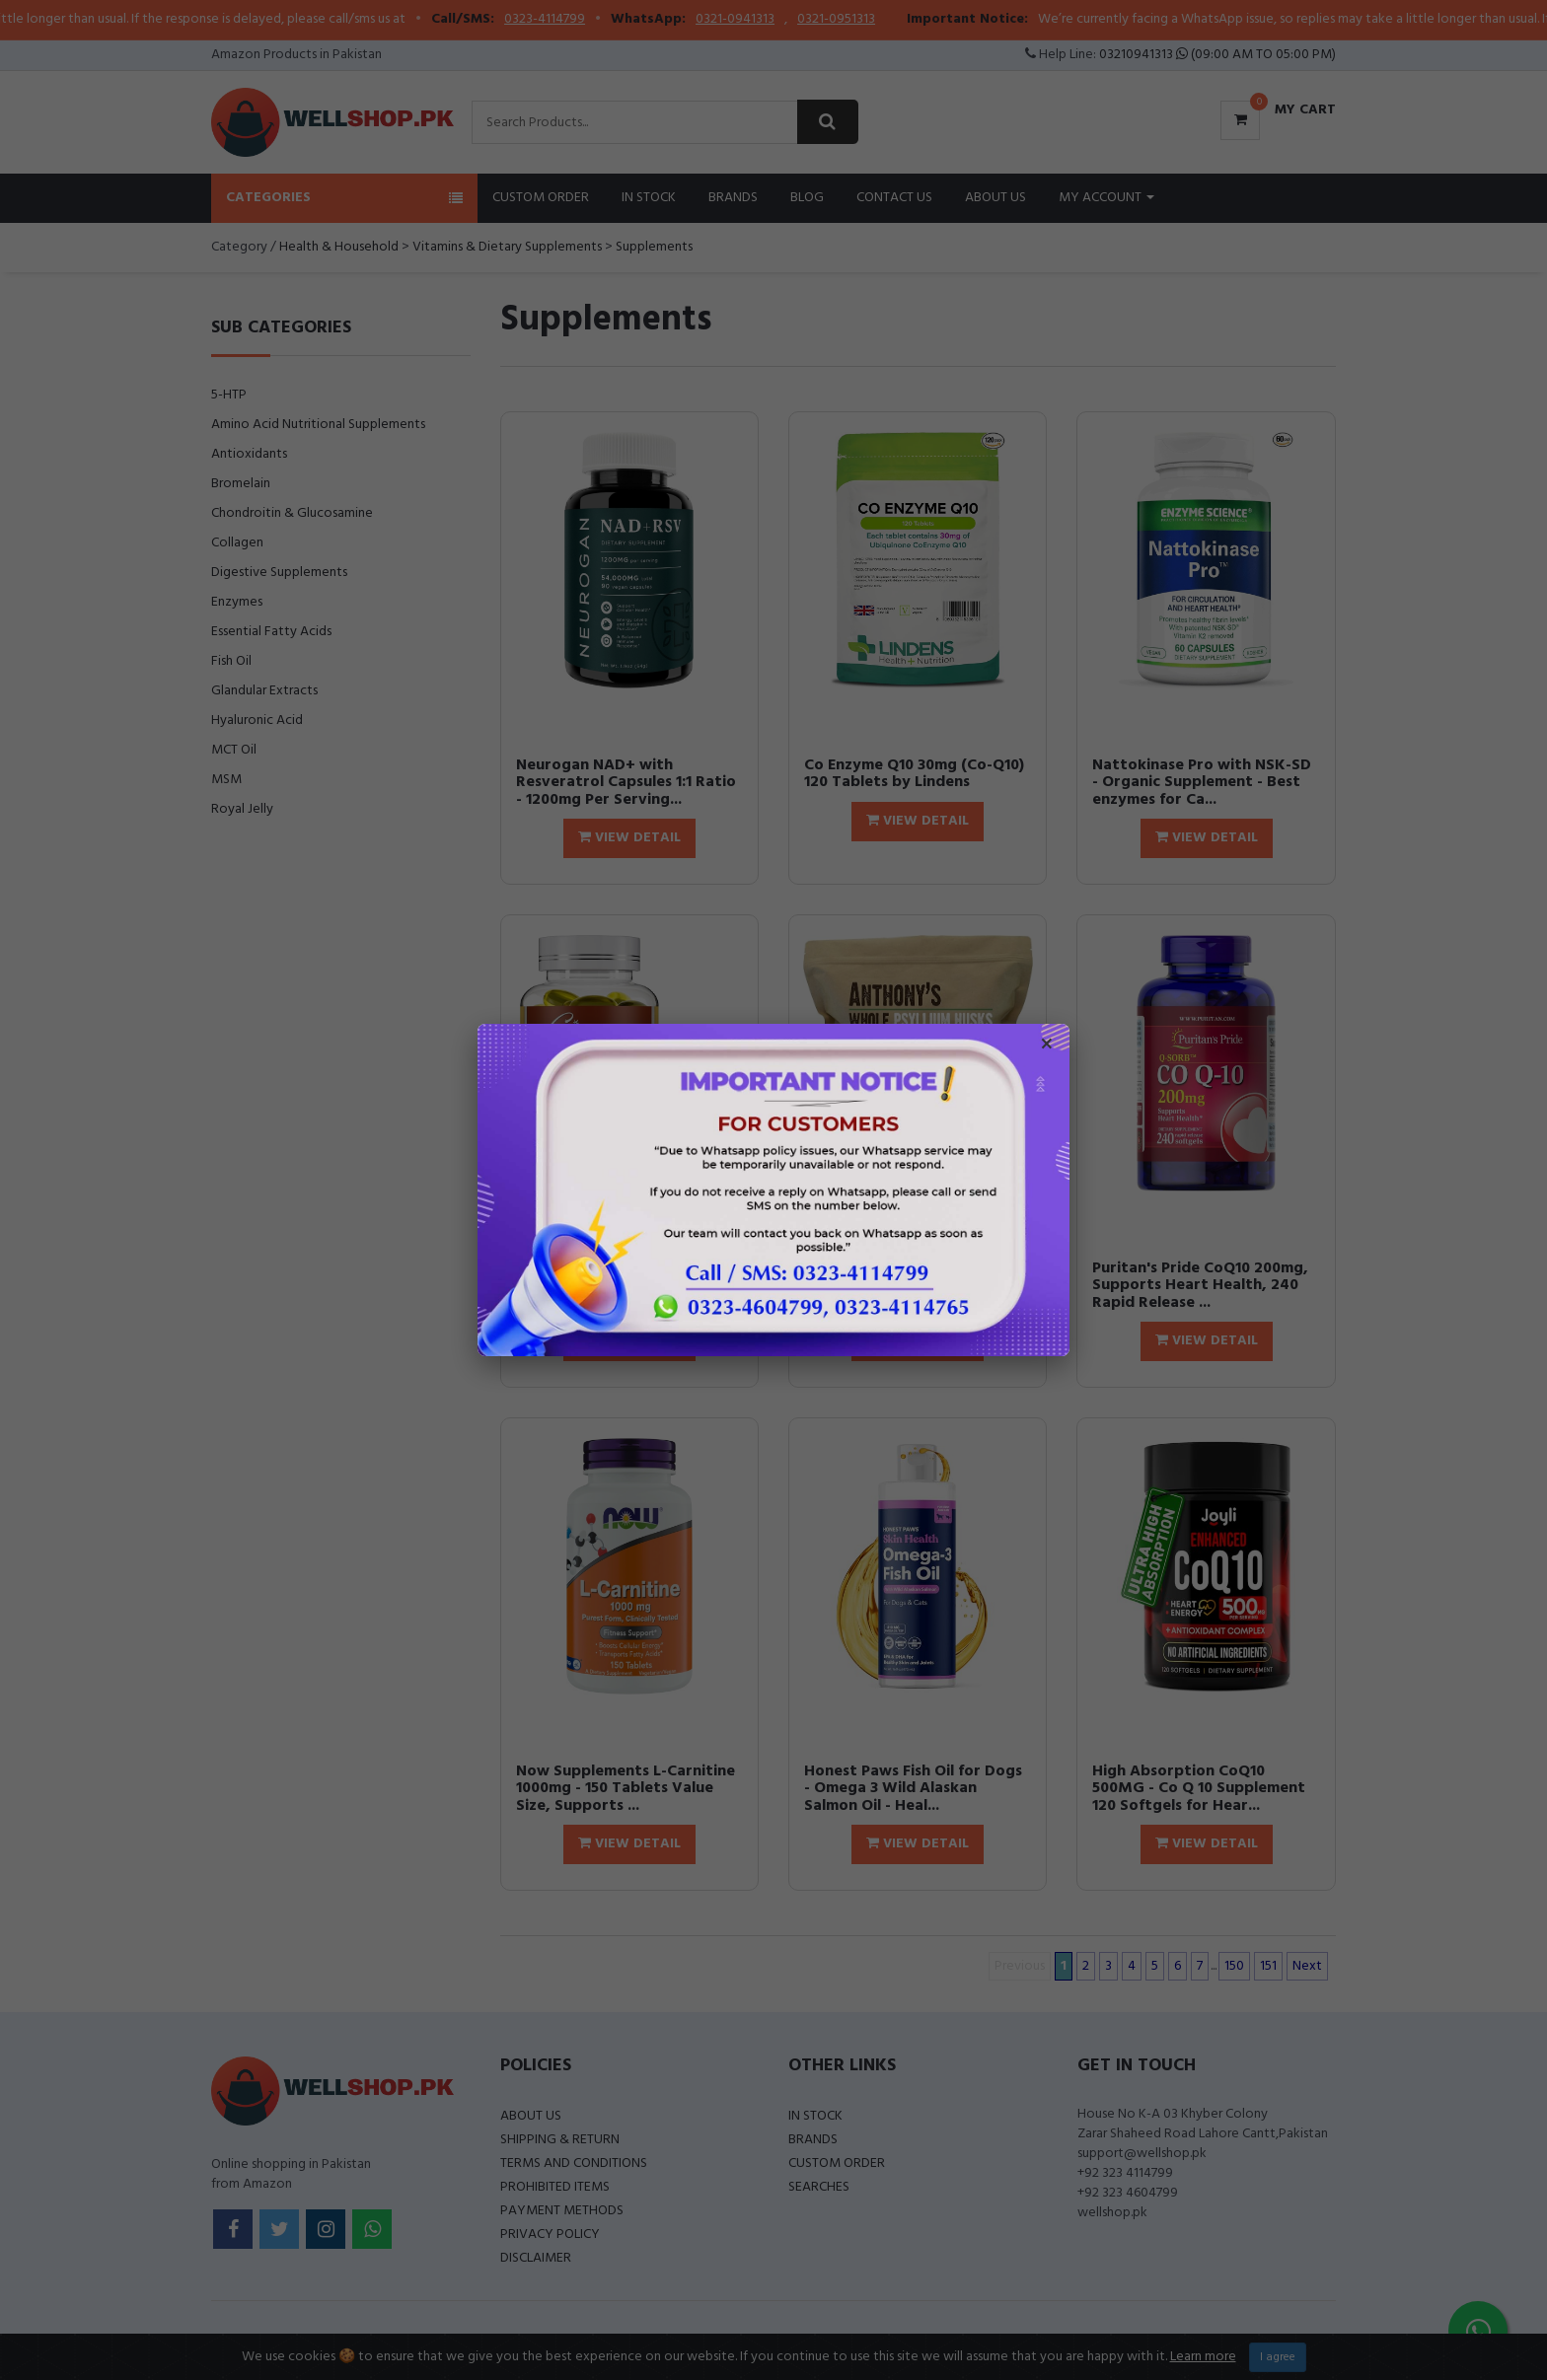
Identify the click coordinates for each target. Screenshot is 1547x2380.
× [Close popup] (1047, 1046)
